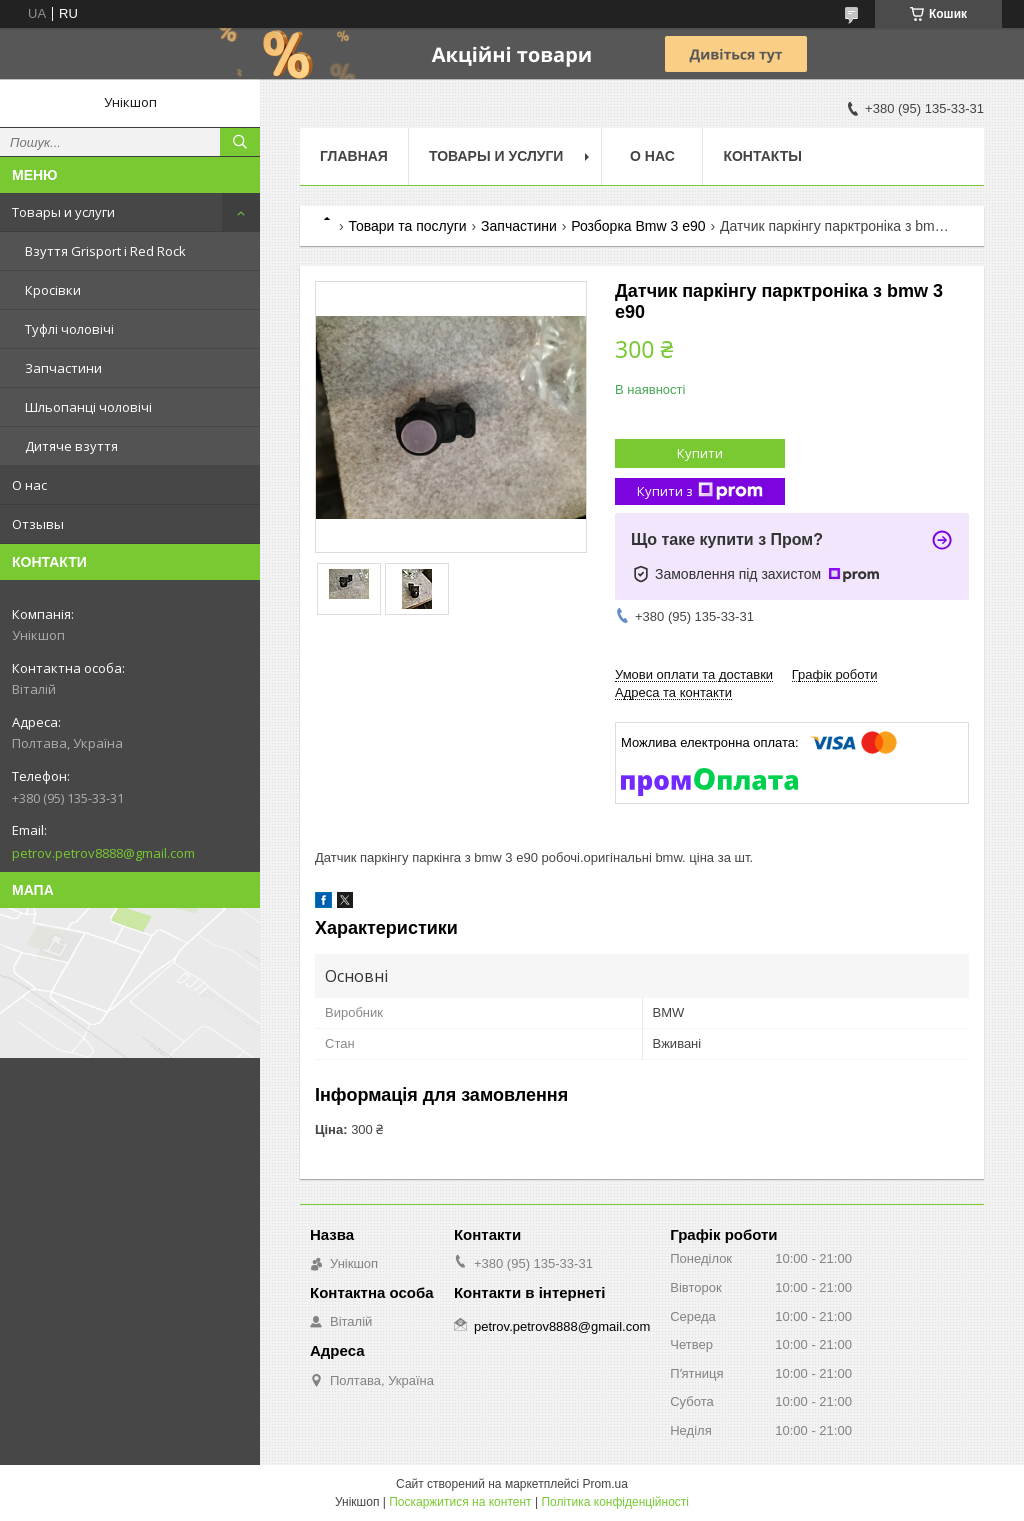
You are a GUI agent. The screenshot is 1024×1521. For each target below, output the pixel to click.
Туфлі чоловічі (69, 329)
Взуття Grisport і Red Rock (105, 251)
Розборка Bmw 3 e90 (638, 226)
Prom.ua (605, 1484)
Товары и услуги (63, 212)
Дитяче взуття (71, 446)
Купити (700, 453)
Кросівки (53, 290)
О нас (29, 485)
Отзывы (38, 524)
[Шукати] (240, 142)
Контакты (762, 156)
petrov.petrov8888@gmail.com (103, 853)
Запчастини (63, 368)
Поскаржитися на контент (460, 1502)
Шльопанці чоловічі (88, 407)
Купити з (700, 491)
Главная (354, 156)
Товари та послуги (407, 226)
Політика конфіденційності (615, 1502)
